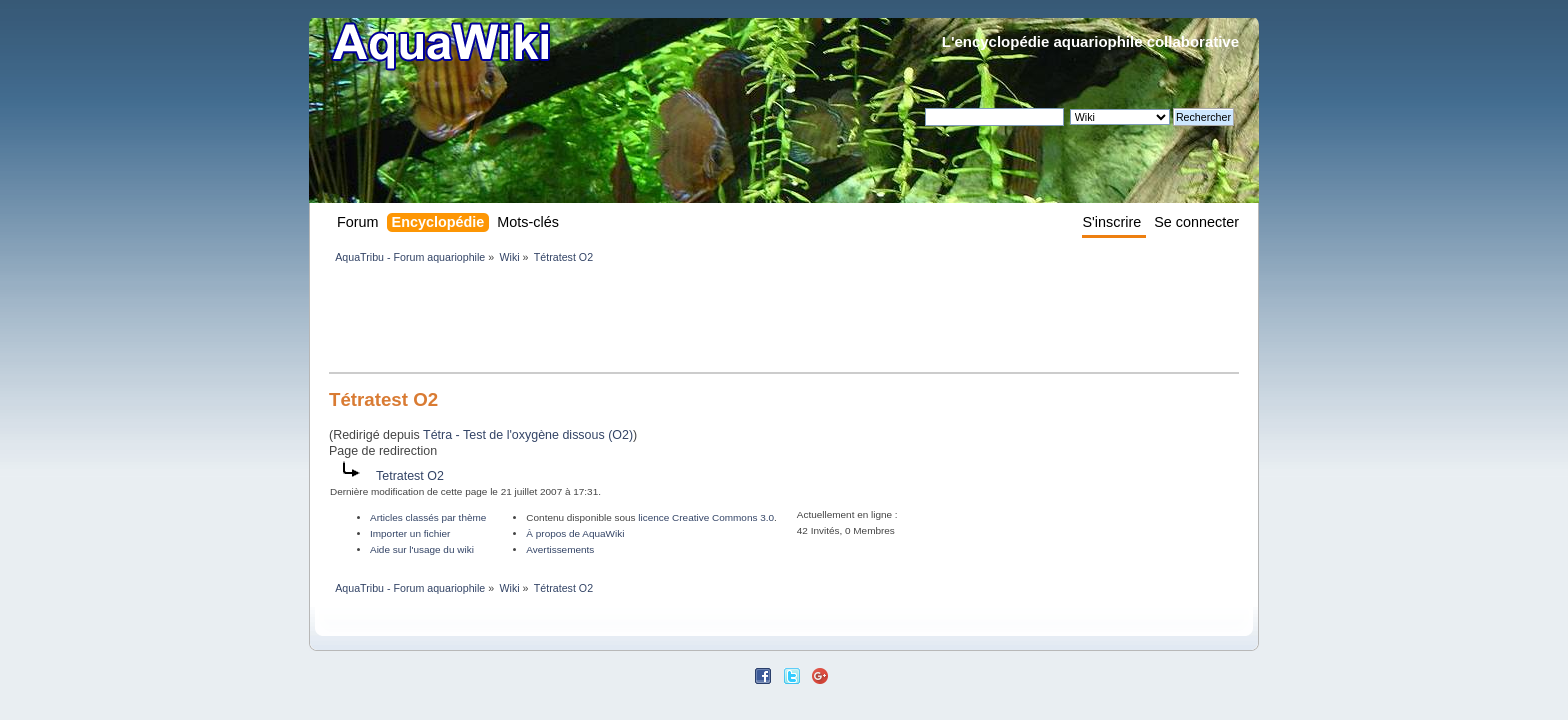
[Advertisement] (693, 322)
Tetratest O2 (410, 476)
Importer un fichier (410, 533)
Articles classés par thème (428, 517)
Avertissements (560, 549)
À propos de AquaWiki (575, 533)
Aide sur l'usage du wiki (422, 549)
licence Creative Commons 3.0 (706, 517)
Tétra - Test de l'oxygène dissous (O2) (528, 435)
